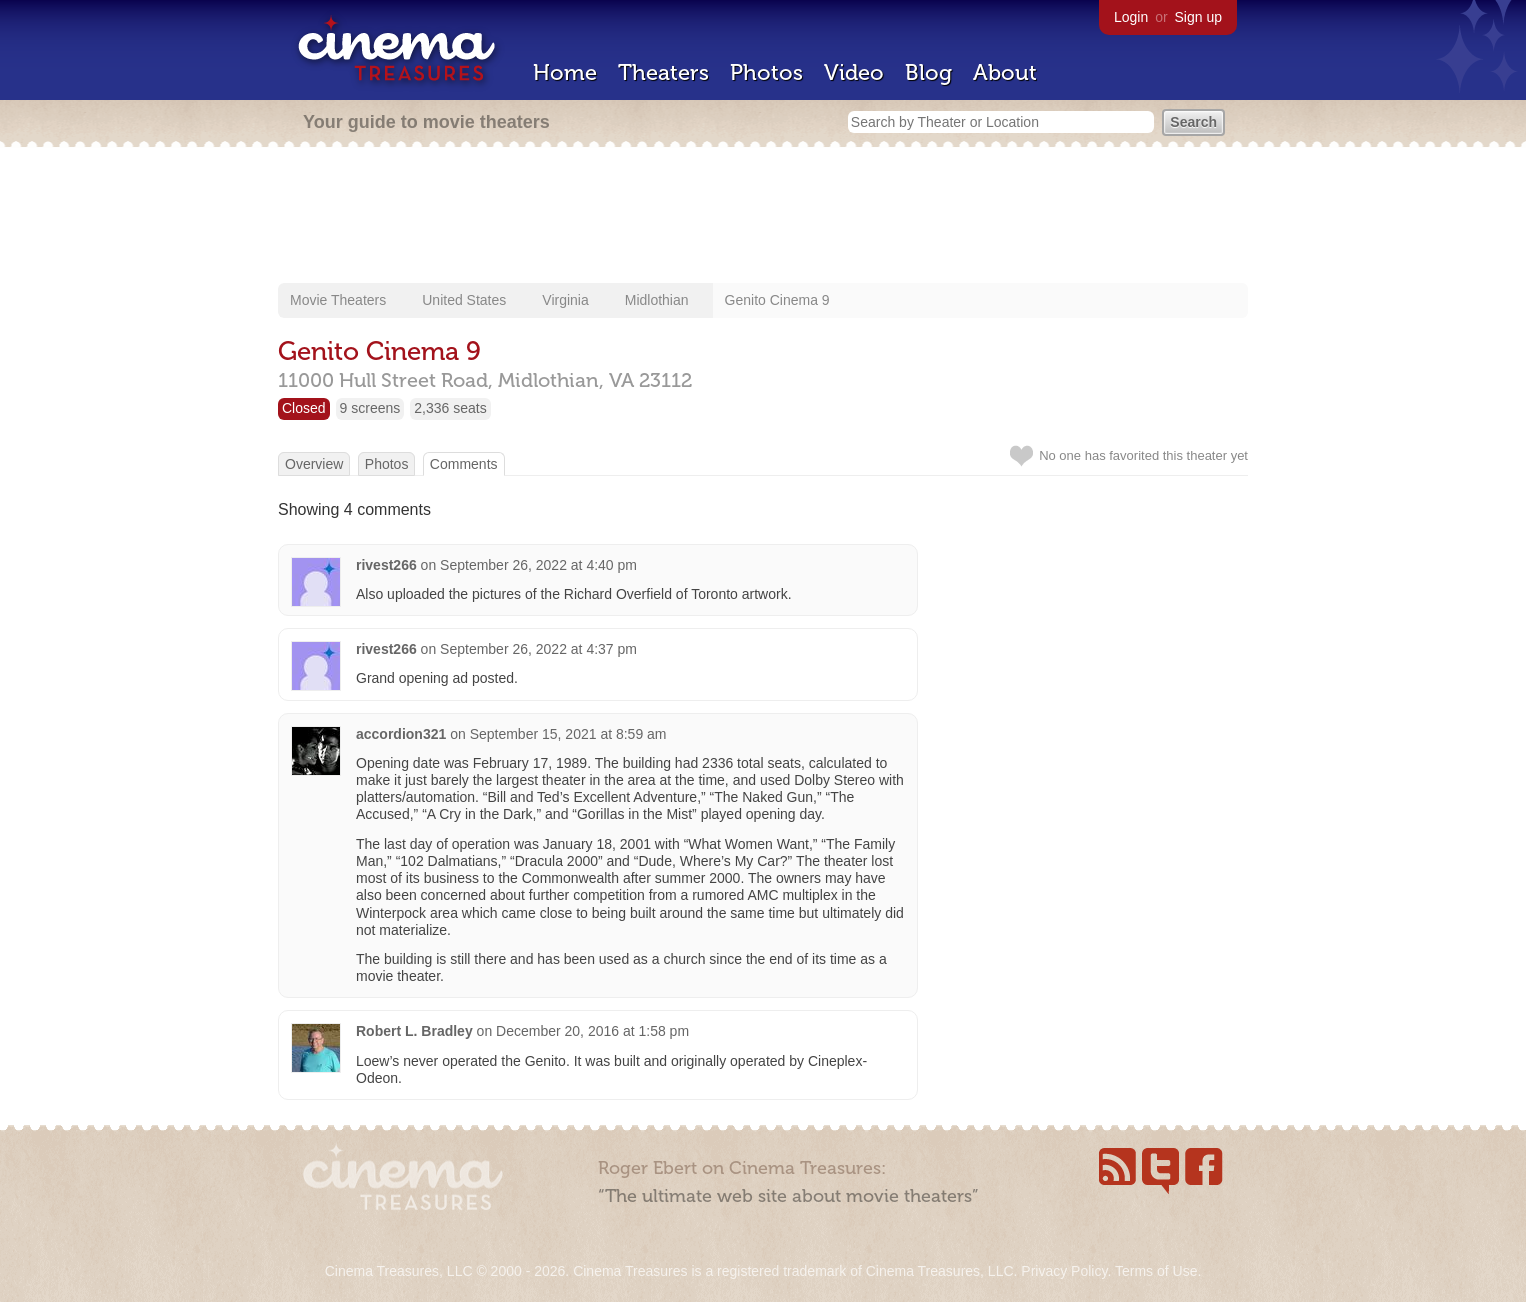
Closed (304, 408)
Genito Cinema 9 (777, 300)
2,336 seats (450, 408)
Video (854, 72)
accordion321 (401, 734)
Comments (464, 464)
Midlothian (657, 300)
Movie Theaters (338, 300)
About (1005, 72)
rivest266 (386, 565)
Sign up (1198, 17)
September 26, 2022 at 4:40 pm (538, 565)
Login (1131, 17)
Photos (766, 72)
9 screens (370, 408)
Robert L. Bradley (414, 1031)
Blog (928, 72)
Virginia (565, 300)
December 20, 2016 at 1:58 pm (592, 1031)
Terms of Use (1156, 1271)
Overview (314, 464)
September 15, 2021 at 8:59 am (568, 734)
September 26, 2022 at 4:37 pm (538, 649)
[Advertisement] (763, 217)
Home (565, 72)
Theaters (663, 72)
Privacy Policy (1064, 1271)
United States (464, 300)
